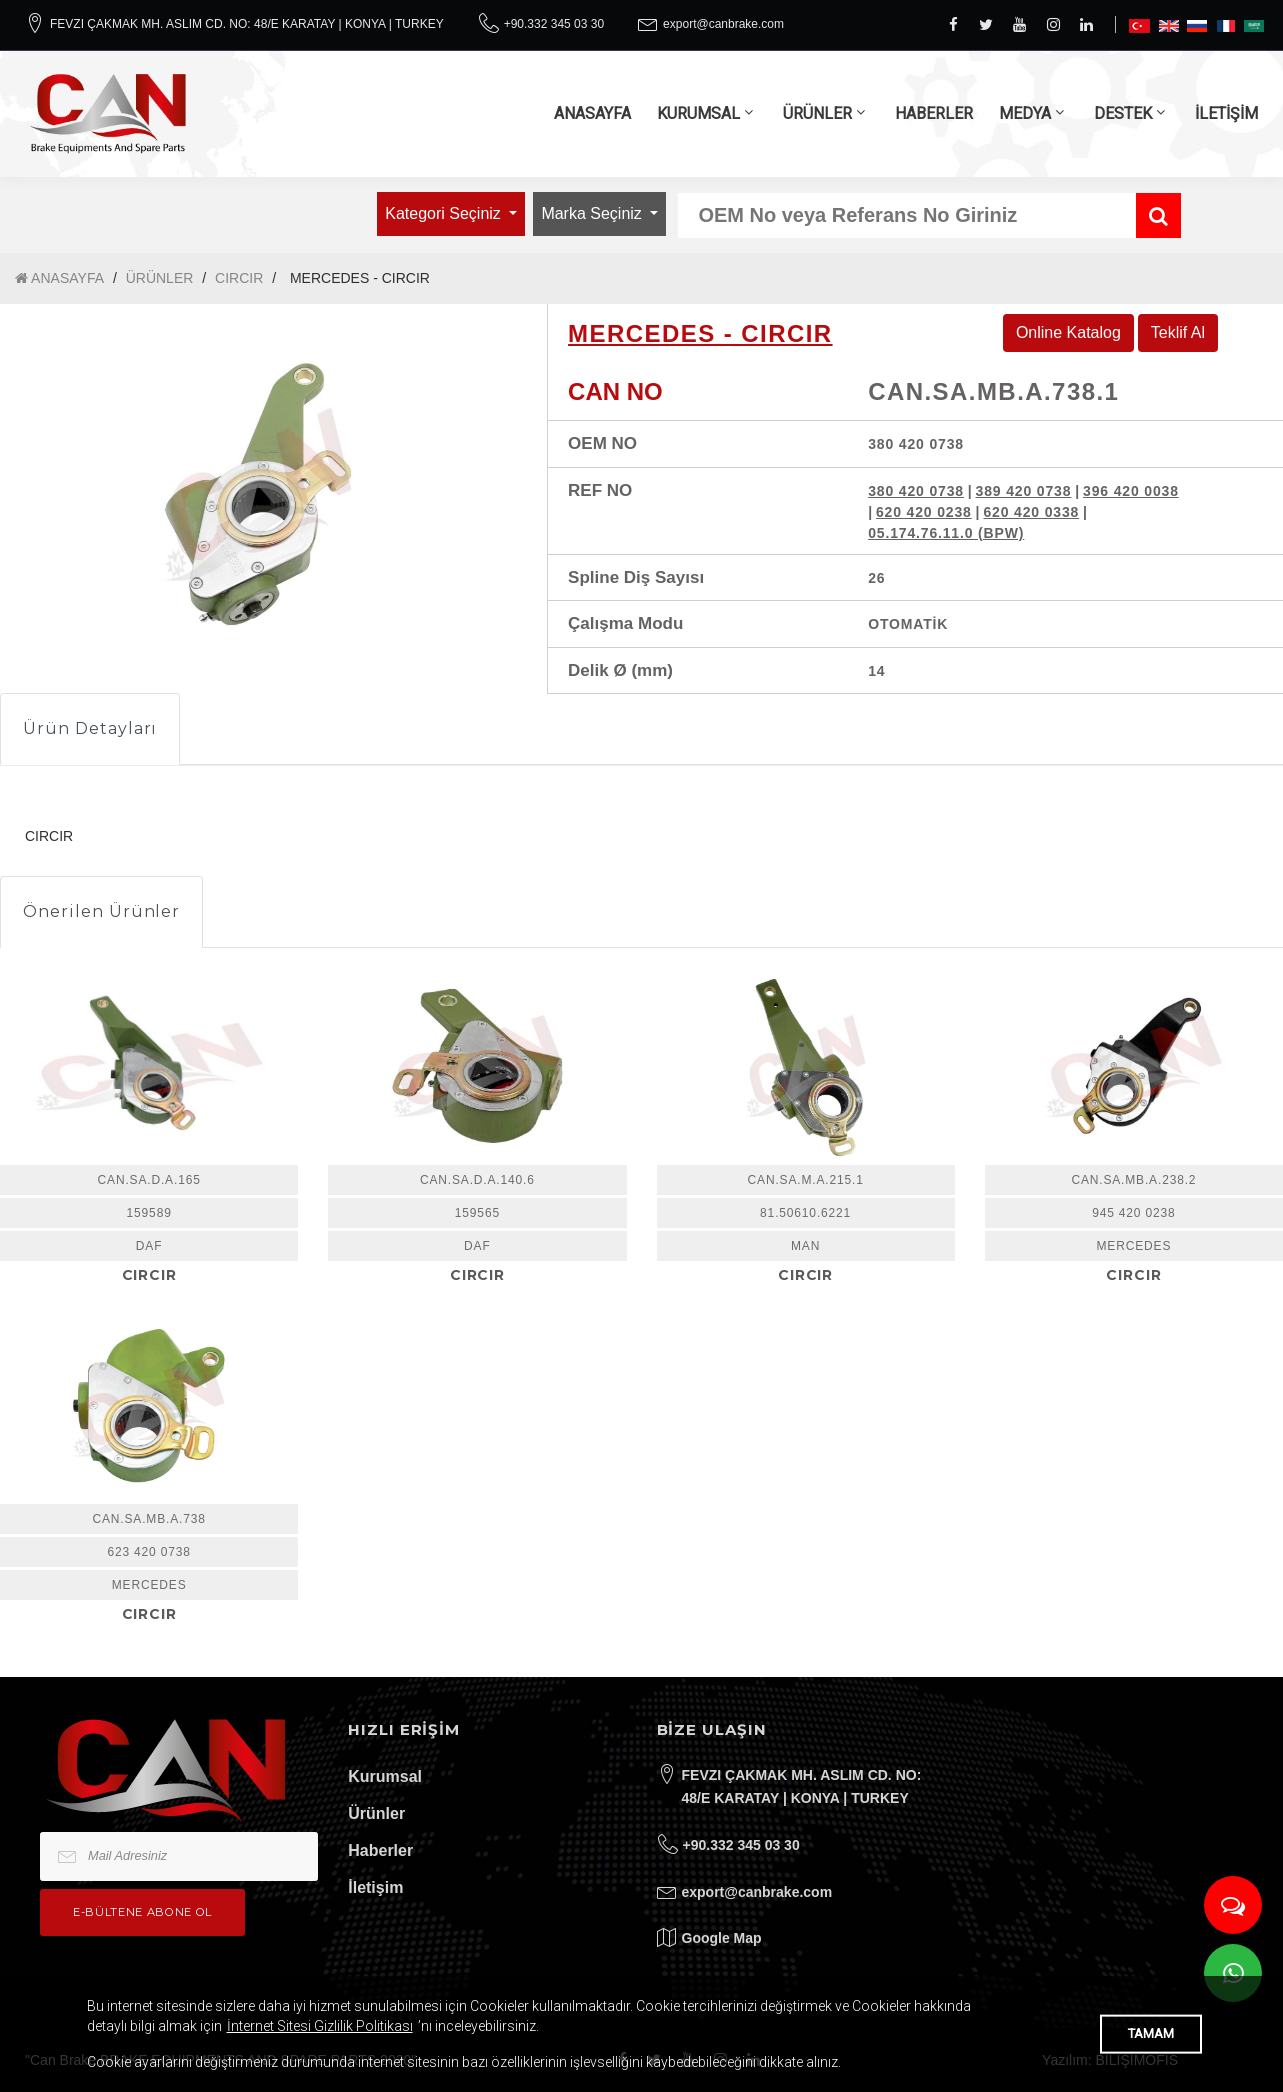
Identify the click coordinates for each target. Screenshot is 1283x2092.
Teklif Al (1178, 332)
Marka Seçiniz (593, 213)
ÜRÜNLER (817, 113)
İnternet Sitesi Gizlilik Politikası (320, 2026)
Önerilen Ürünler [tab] (101, 911)
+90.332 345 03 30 (554, 24)
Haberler (380, 1850)
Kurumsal (385, 1776)
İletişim (375, 1887)
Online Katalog (1068, 332)
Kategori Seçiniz (445, 213)
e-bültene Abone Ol (142, 1912)
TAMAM (1151, 2033)
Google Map (722, 1938)
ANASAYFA (592, 113)
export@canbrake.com (723, 24)
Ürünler (376, 1813)
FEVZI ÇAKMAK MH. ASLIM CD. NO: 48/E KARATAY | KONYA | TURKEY (247, 24)
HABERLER (934, 113)
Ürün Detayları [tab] (90, 728)
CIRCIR (239, 278)
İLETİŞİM (1226, 113)
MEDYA (1025, 113)
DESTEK (1123, 113)
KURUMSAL (698, 113)
